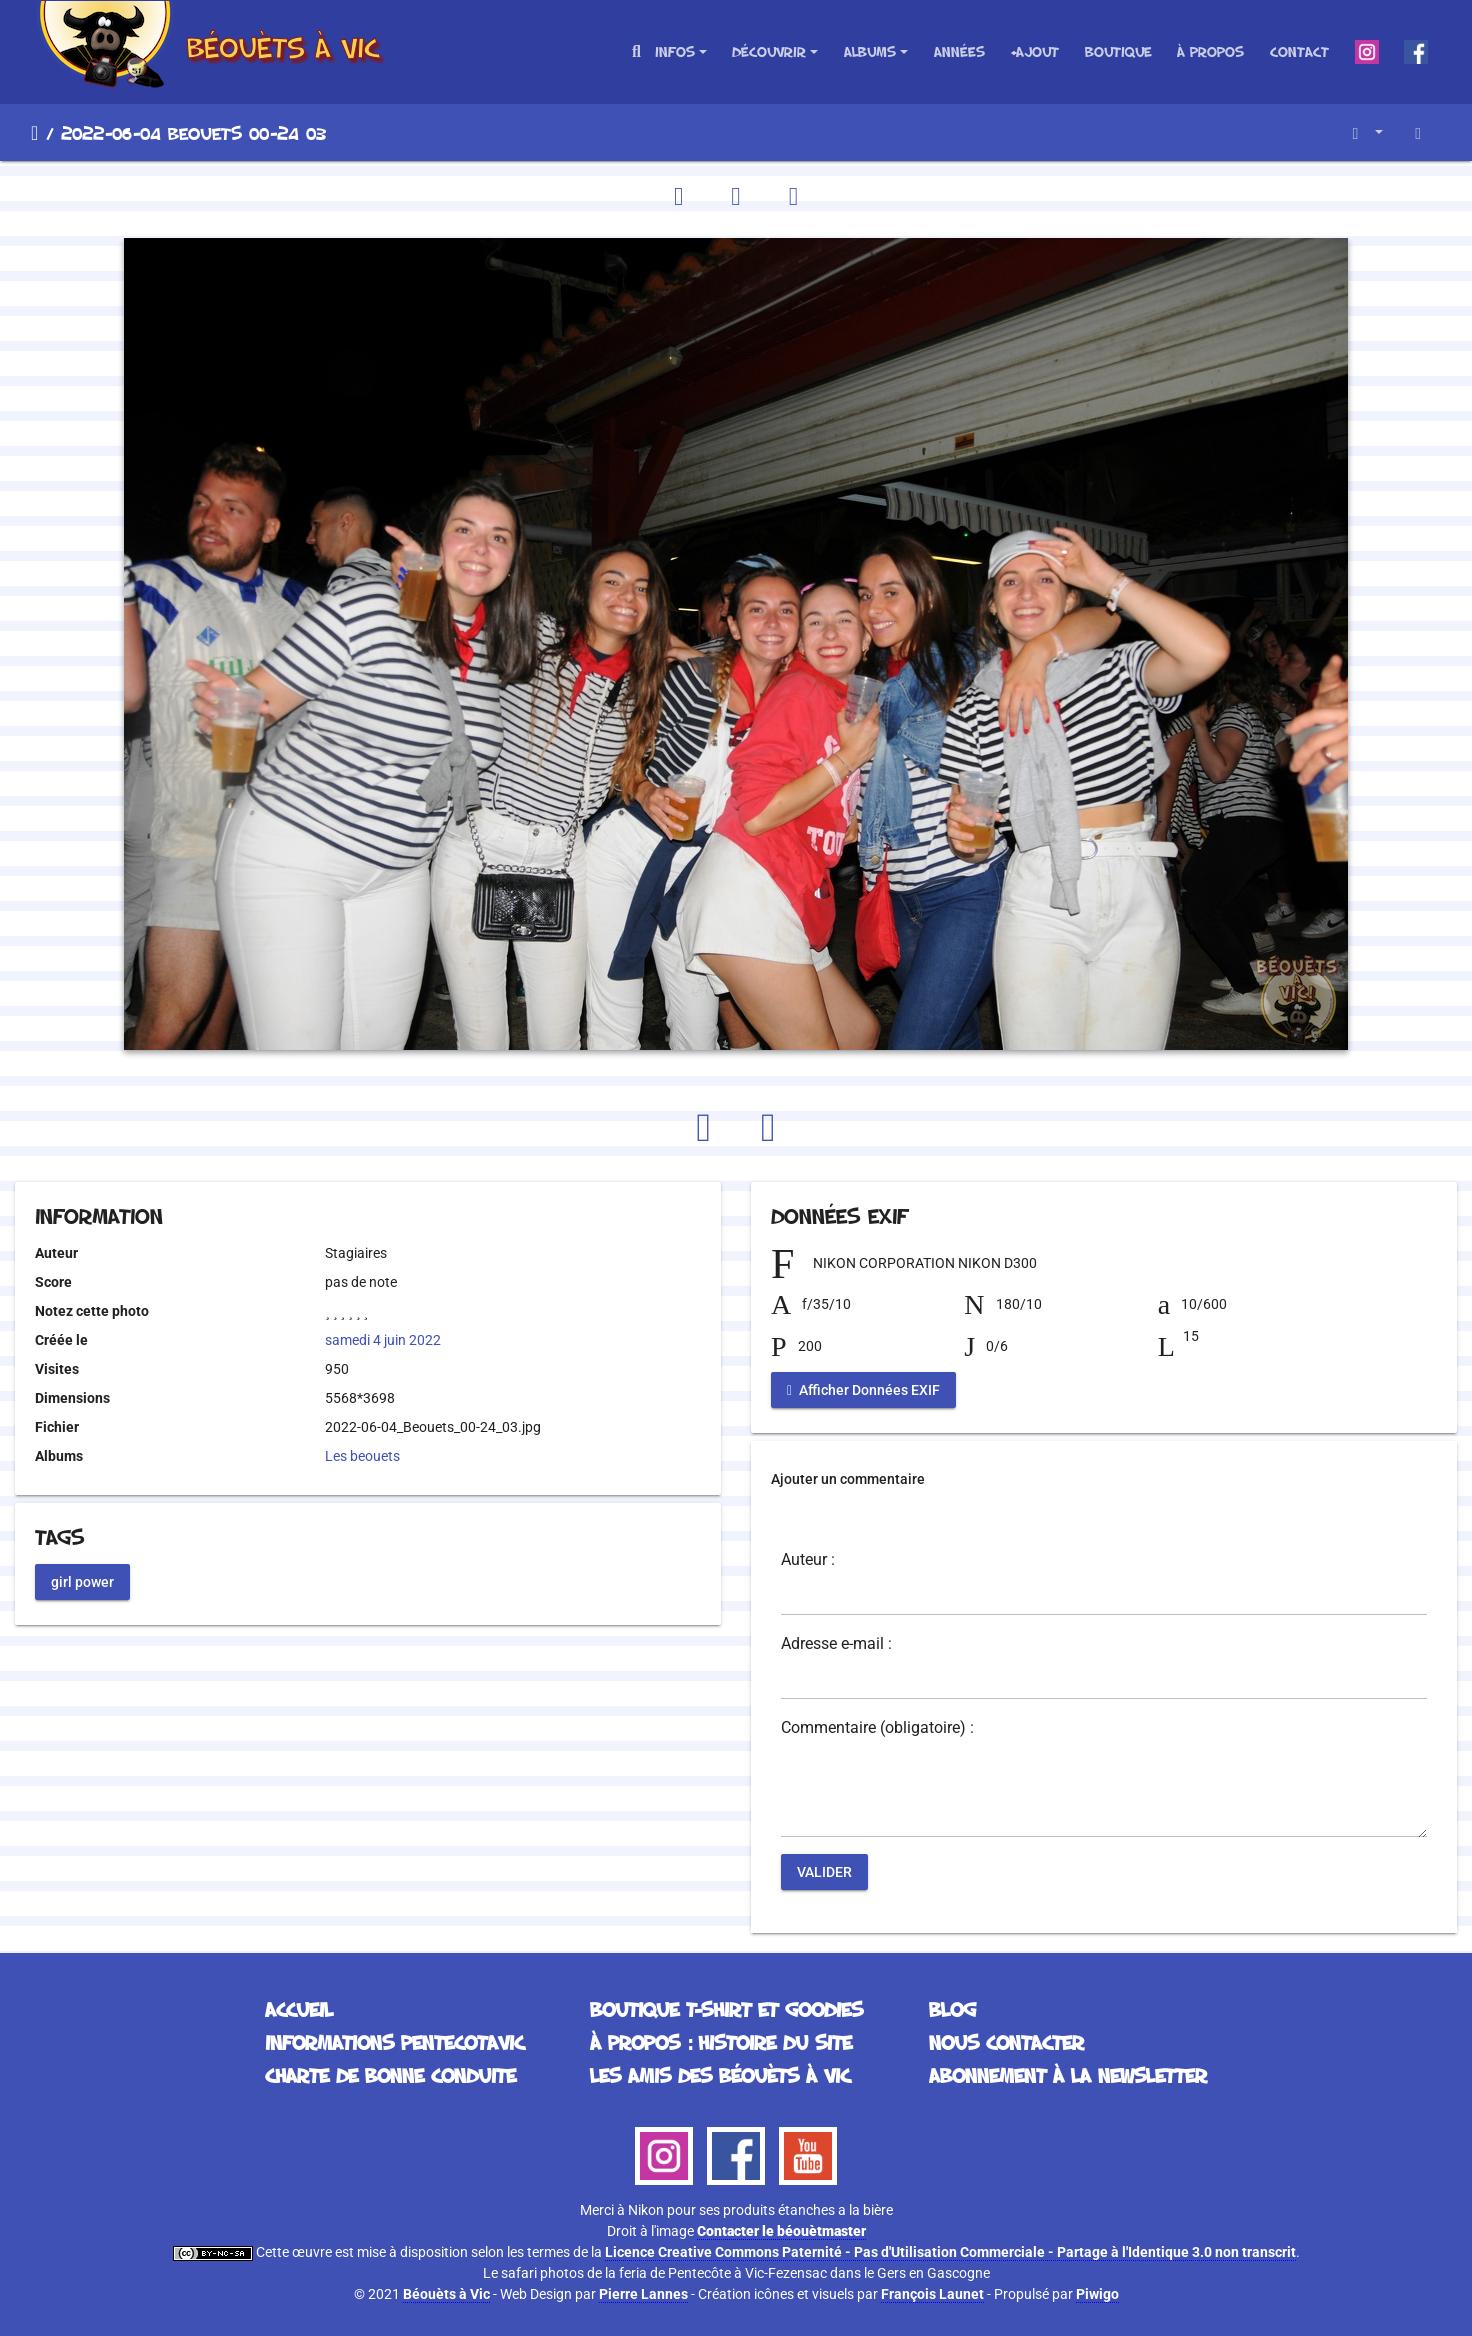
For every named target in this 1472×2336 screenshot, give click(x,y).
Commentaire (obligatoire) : (877, 1728)
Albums (870, 51)
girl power (82, 1581)
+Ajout (1034, 51)
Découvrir (769, 51)
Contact (1299, 51)
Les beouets (362, 1456)
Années (959, 51)
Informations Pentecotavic (394, 2042)
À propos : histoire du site (721, 2042)
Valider (824, 1872)
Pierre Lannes (643, 2294)
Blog (952, 2009)
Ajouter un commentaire (848, 1479)
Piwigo (1097, 2294)
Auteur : (808, 1560)
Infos (675, 51)
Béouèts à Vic (446, 2294)
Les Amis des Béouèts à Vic (720, 2075)
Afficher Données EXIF (863, 1390)
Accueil (34, 133)
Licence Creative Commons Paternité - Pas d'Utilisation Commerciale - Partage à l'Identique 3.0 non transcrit (950, 2252)
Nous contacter (1006, 2042)
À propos (1210, 51)
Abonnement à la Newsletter (1068, 2075)
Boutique (1118, 51)
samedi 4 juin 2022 (383, 1340)
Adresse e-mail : (836, 1644)
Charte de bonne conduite (390, 2075)
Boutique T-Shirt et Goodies (726, 2009)
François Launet (932, 2294)
